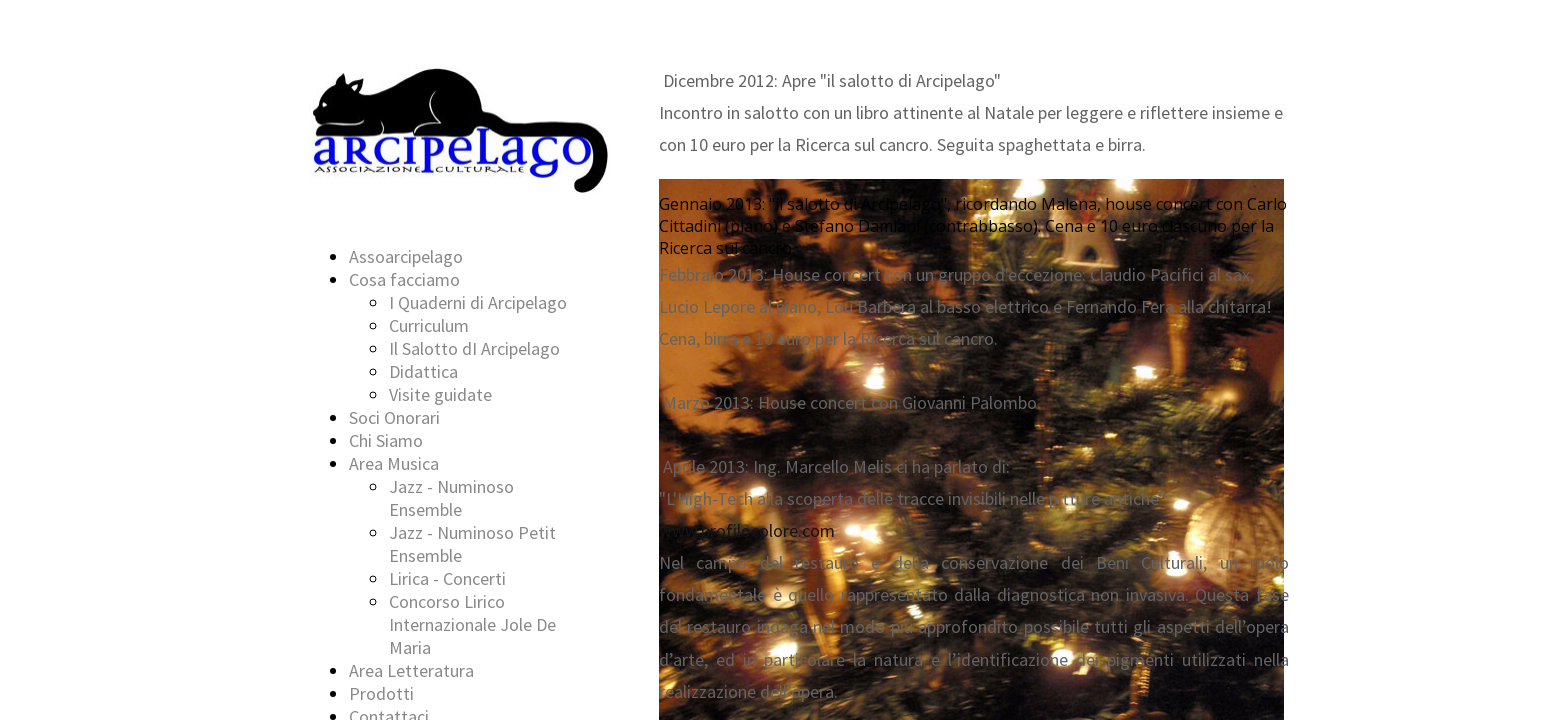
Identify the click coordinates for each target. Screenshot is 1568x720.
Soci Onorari (394, 417)
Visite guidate (440, 394)
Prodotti (381, 693)
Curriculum (429, 325)
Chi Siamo (386, 440)
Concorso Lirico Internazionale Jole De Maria (472, 624)
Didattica (423, 371)
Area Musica (394, 463)
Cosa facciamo (404, 279)
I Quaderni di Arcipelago (478, 302)
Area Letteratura (411, 670)
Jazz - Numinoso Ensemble (451, 498)
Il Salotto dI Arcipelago (474, 348)
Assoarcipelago (406, 256)
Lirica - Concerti (447, 578)
